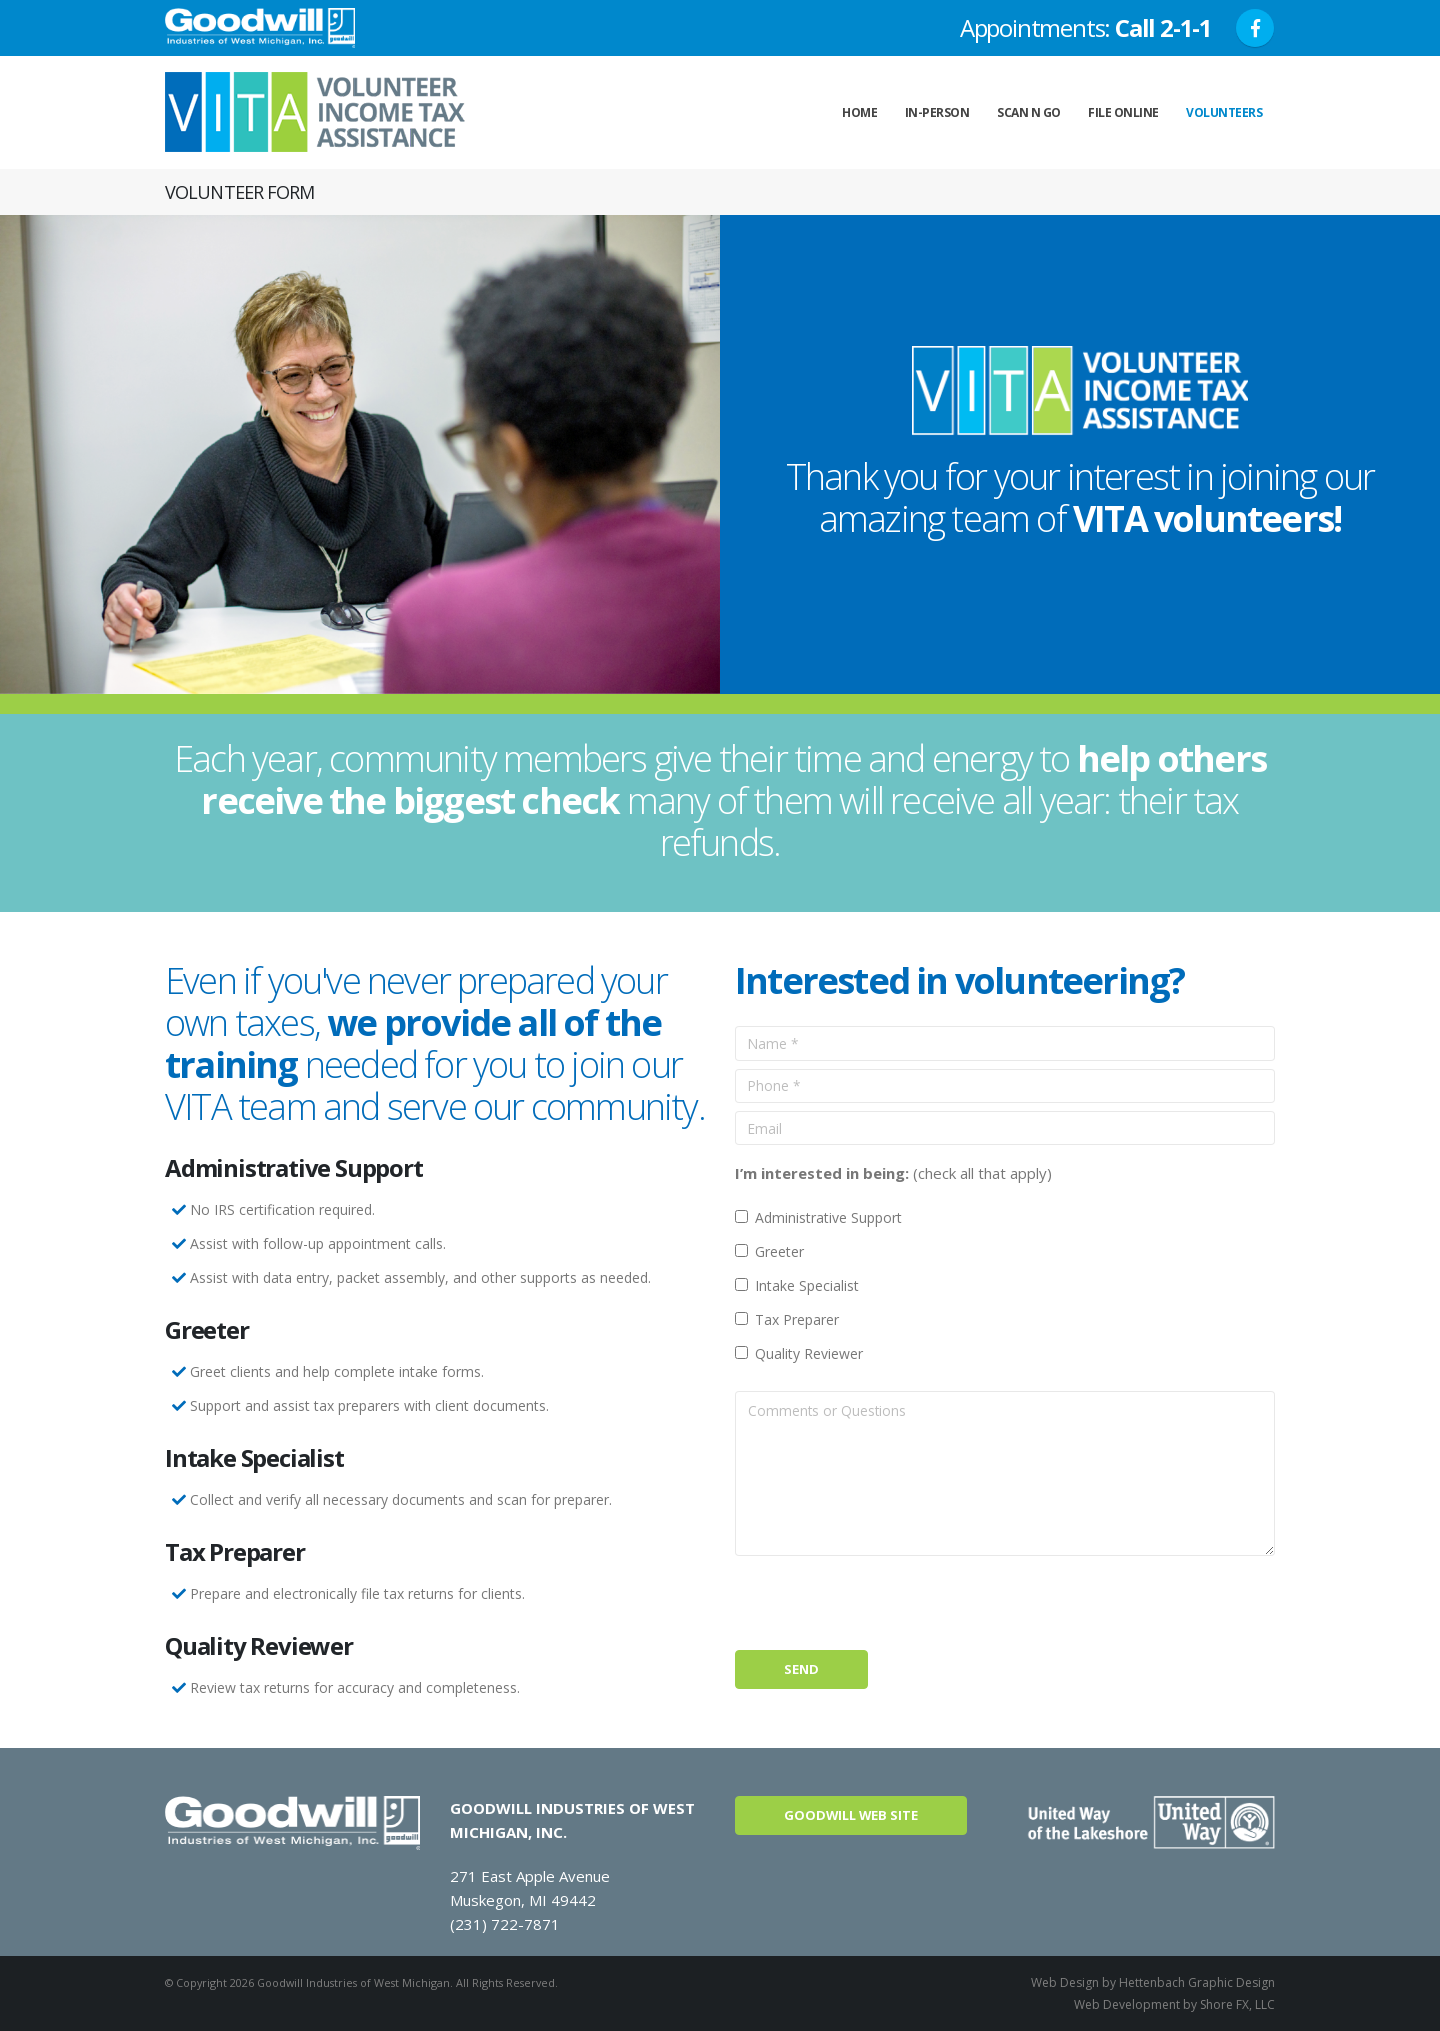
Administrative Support (828, 1217)
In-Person (937, 112)
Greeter (779, 1251)
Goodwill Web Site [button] (851, 1815)
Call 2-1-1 (1163, 27)
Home (859, 112)
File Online (1123, 112)
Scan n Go (1029, 112)
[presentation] (887, 1603)
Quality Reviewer (809, 1353)
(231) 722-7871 (505, 1924)
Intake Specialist (807, 1285)
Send (801, 1669)
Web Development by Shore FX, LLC (1174, 2004)
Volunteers (1224, 112)
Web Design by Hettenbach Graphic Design (1153, 1982)
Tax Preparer (797, 1319)
